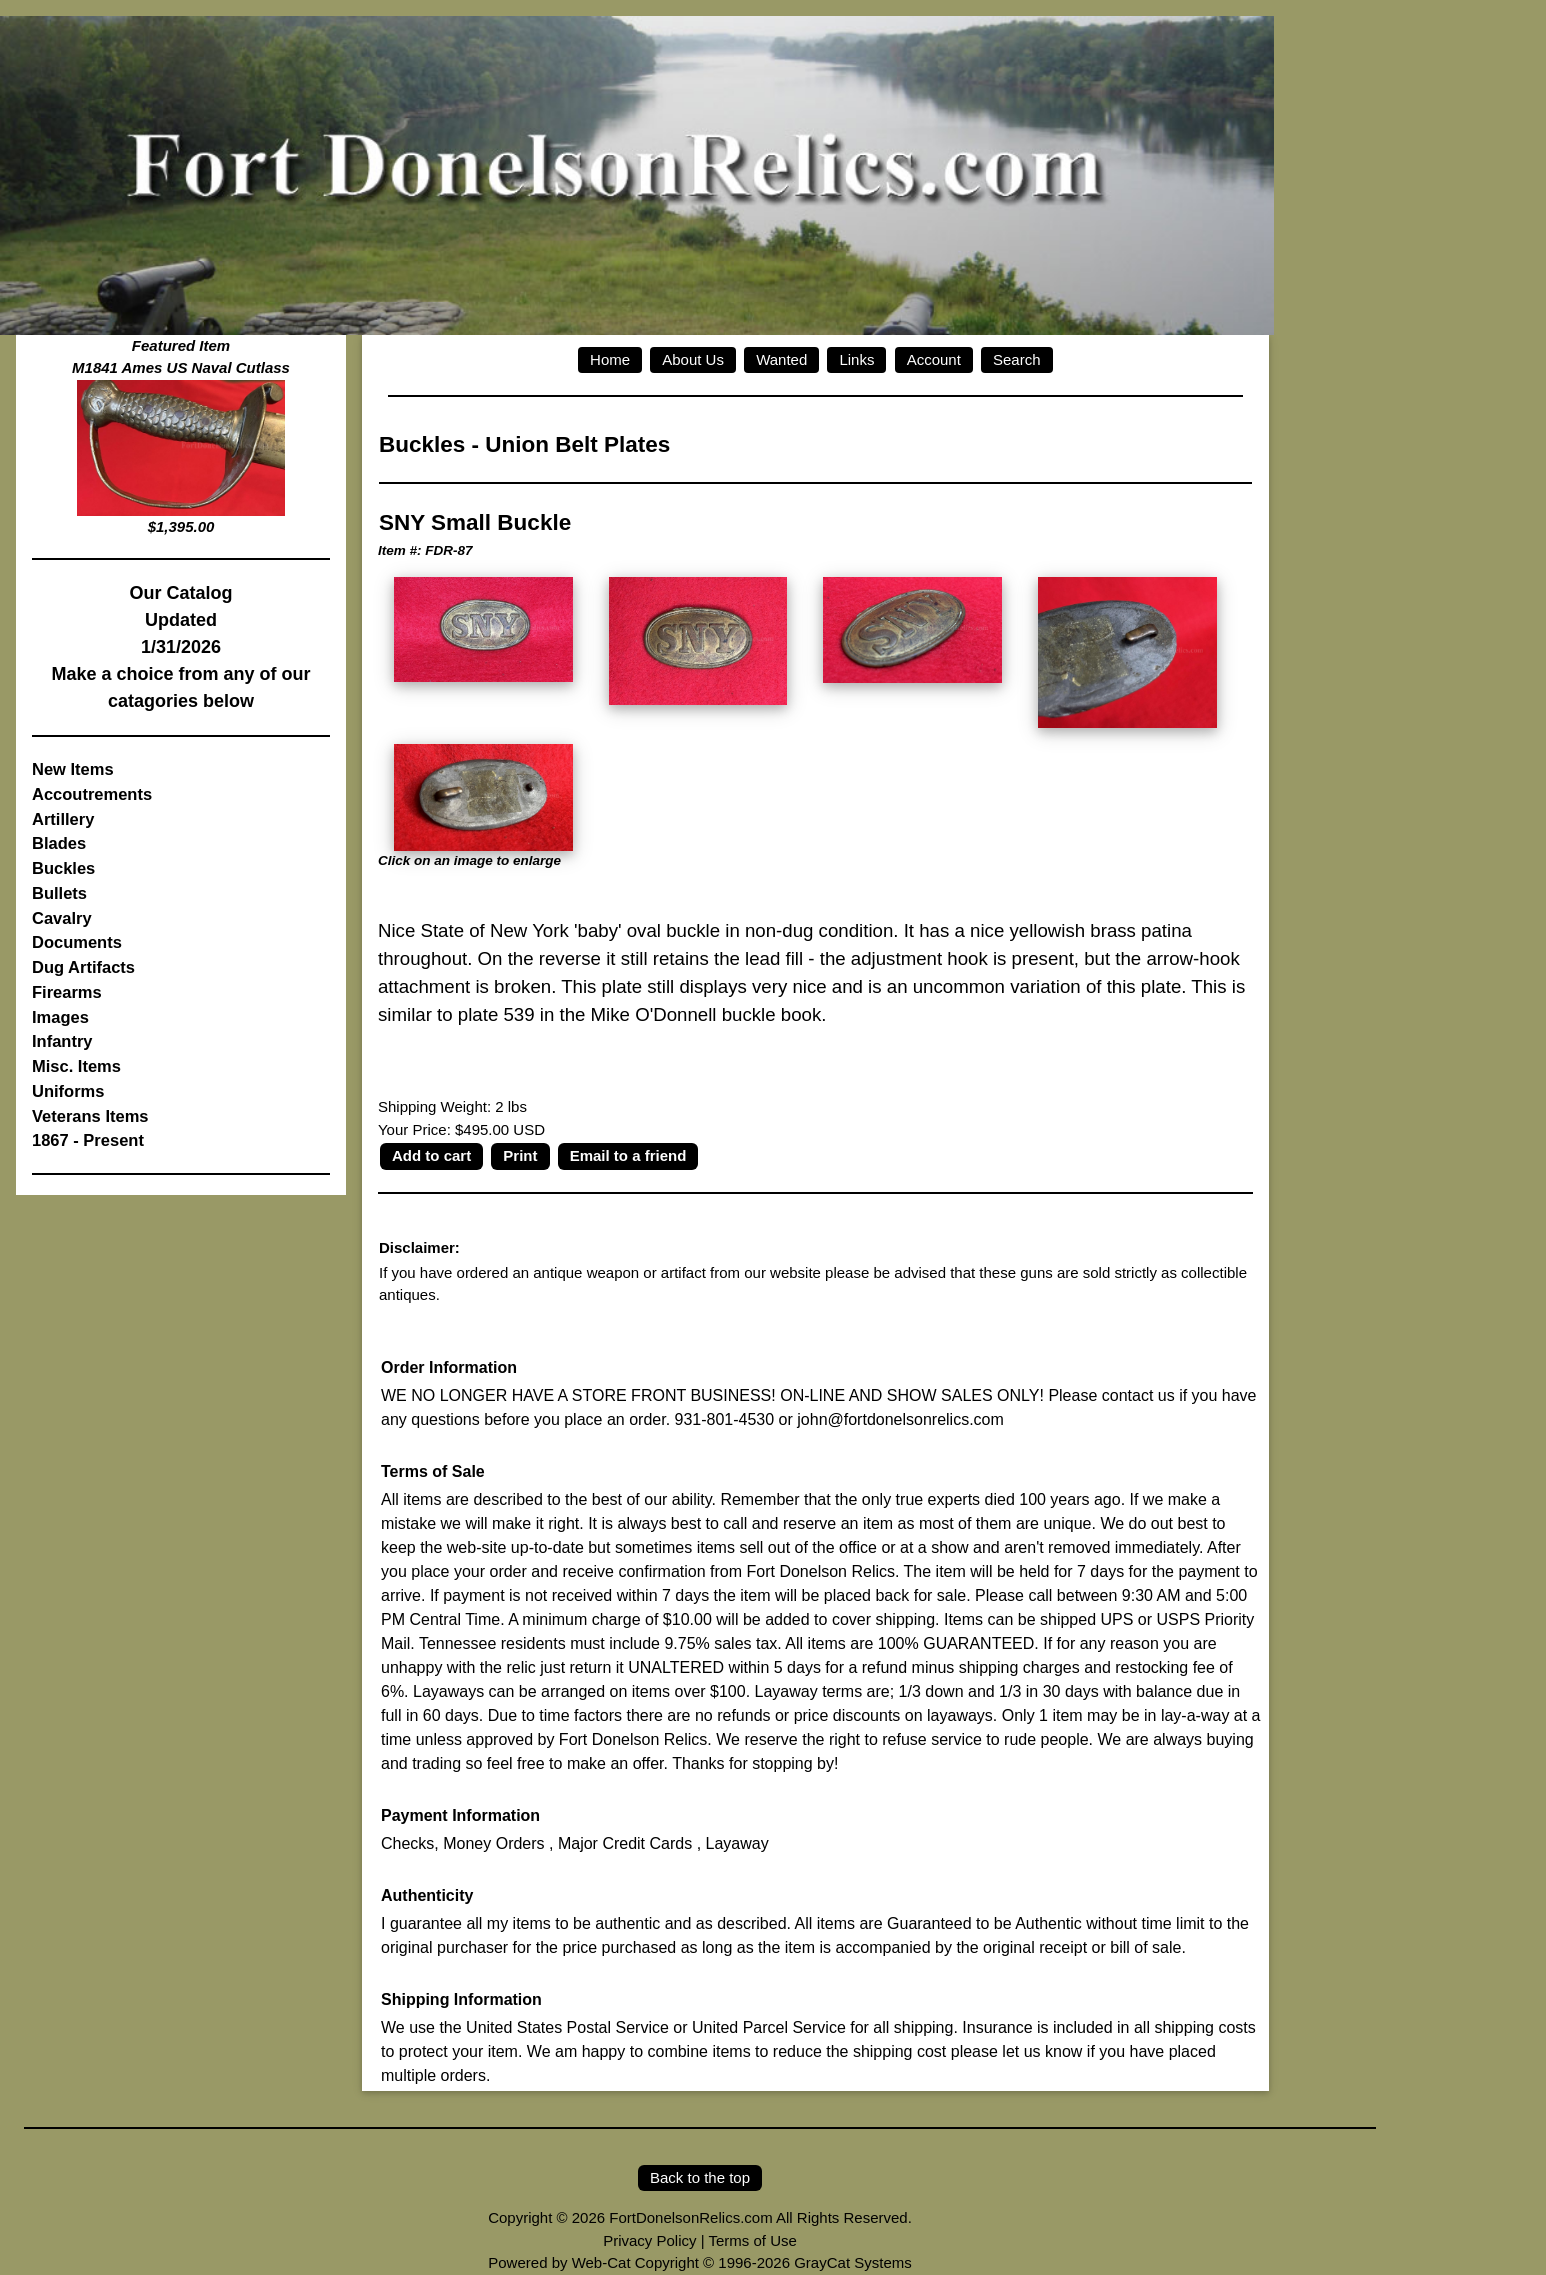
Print (520, 1155)
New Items (73, 769)
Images (60, 1017)
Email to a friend (628, 1155)
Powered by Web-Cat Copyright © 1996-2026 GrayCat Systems (699, 2262)
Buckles (63, 868)
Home (610, 359)
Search (1017, 359)
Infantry (62, 1041)
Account (934, 359)
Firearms (67, 992)
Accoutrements (92, 794)
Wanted (781, 359)
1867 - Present (88, 1140)
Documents (77, 942)
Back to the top (700, 2177)
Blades (59, 843)
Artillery (63, 819)
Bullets (59, 893)
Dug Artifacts (83, 967)
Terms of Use (752, 2240)
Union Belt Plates (577, 444)
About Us (693, 359)
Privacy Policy (649, 2240)
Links (856, 359)
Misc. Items (76, 1066)
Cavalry (62, 918)
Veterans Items (90, 1116)
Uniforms (68, 1091)
